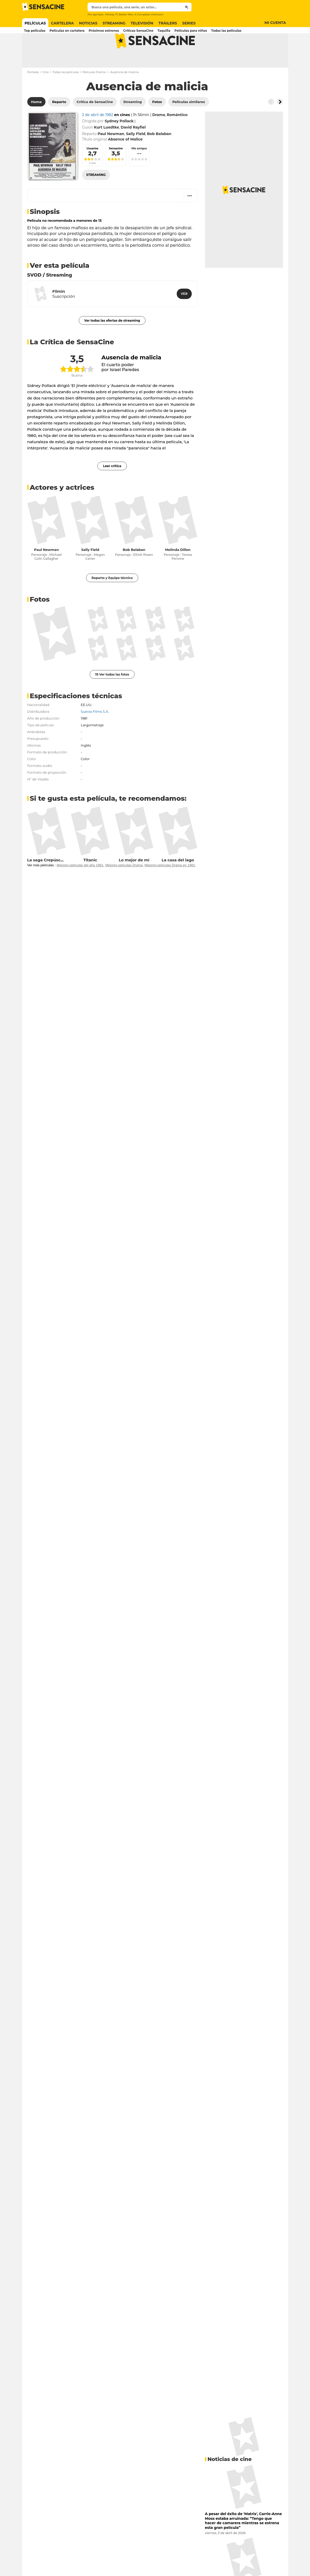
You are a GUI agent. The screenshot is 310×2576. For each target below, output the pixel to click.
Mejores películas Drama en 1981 (169, 886)
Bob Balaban (134, 570)
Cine (45, 92)
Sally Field (90, 570)
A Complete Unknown (149, 14)
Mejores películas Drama (124, 886)
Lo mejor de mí (134, 880)
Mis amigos (139, 169)
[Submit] (186, 7)
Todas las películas (65, 92)
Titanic (90, 880)
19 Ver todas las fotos (112, 695)
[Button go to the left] (271, 122)
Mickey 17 (111, 14)
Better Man (126, 14)
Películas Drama (93, 92)
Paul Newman (46, 570)
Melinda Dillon (177, 570)
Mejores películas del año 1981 (80, 886)
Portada (33, 92)
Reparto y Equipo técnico (112, 598)
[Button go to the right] (280, 122)
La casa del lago (178, 880)
